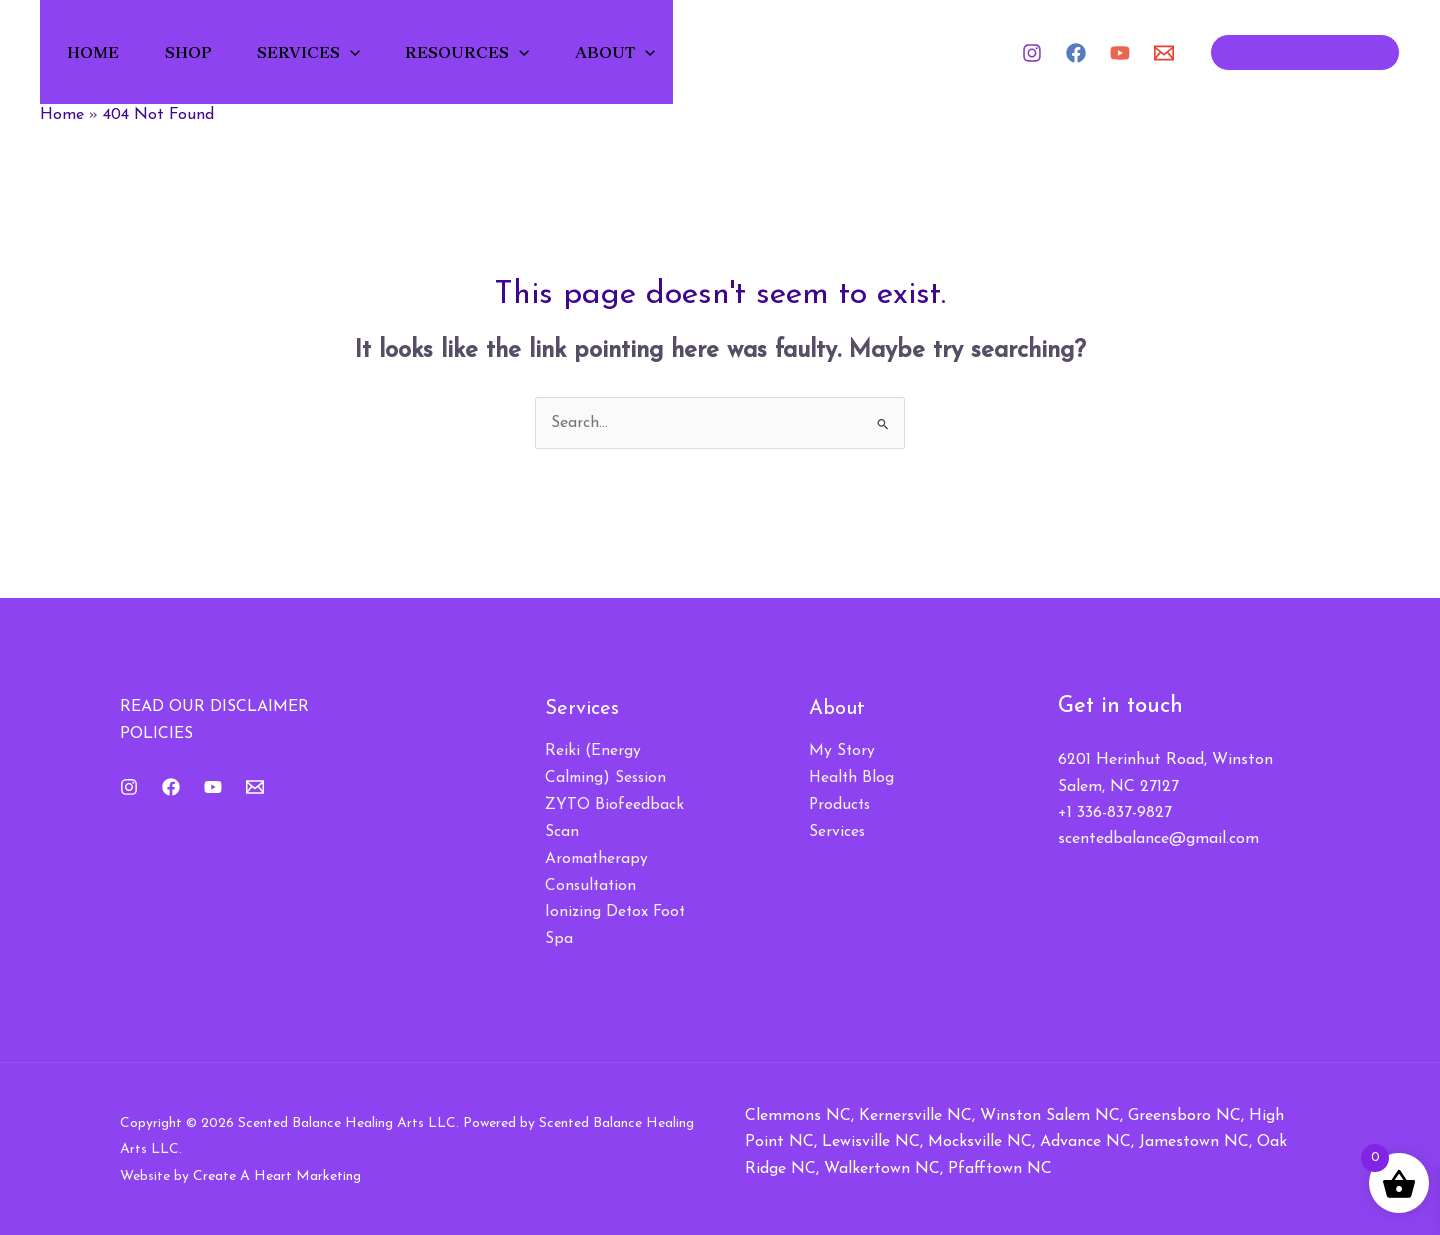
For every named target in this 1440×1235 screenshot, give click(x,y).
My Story (842, 751)
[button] (356, 52)
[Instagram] (1032, 53)
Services (314, 52)
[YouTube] (1120, 53)
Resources (475, 52)
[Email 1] (1164, 53)
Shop (192, 52)
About (624, 52)
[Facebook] (1076, 53)
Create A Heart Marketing (277, 1172)
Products (841, 804)
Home (96, 52)
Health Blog (852, 778)
